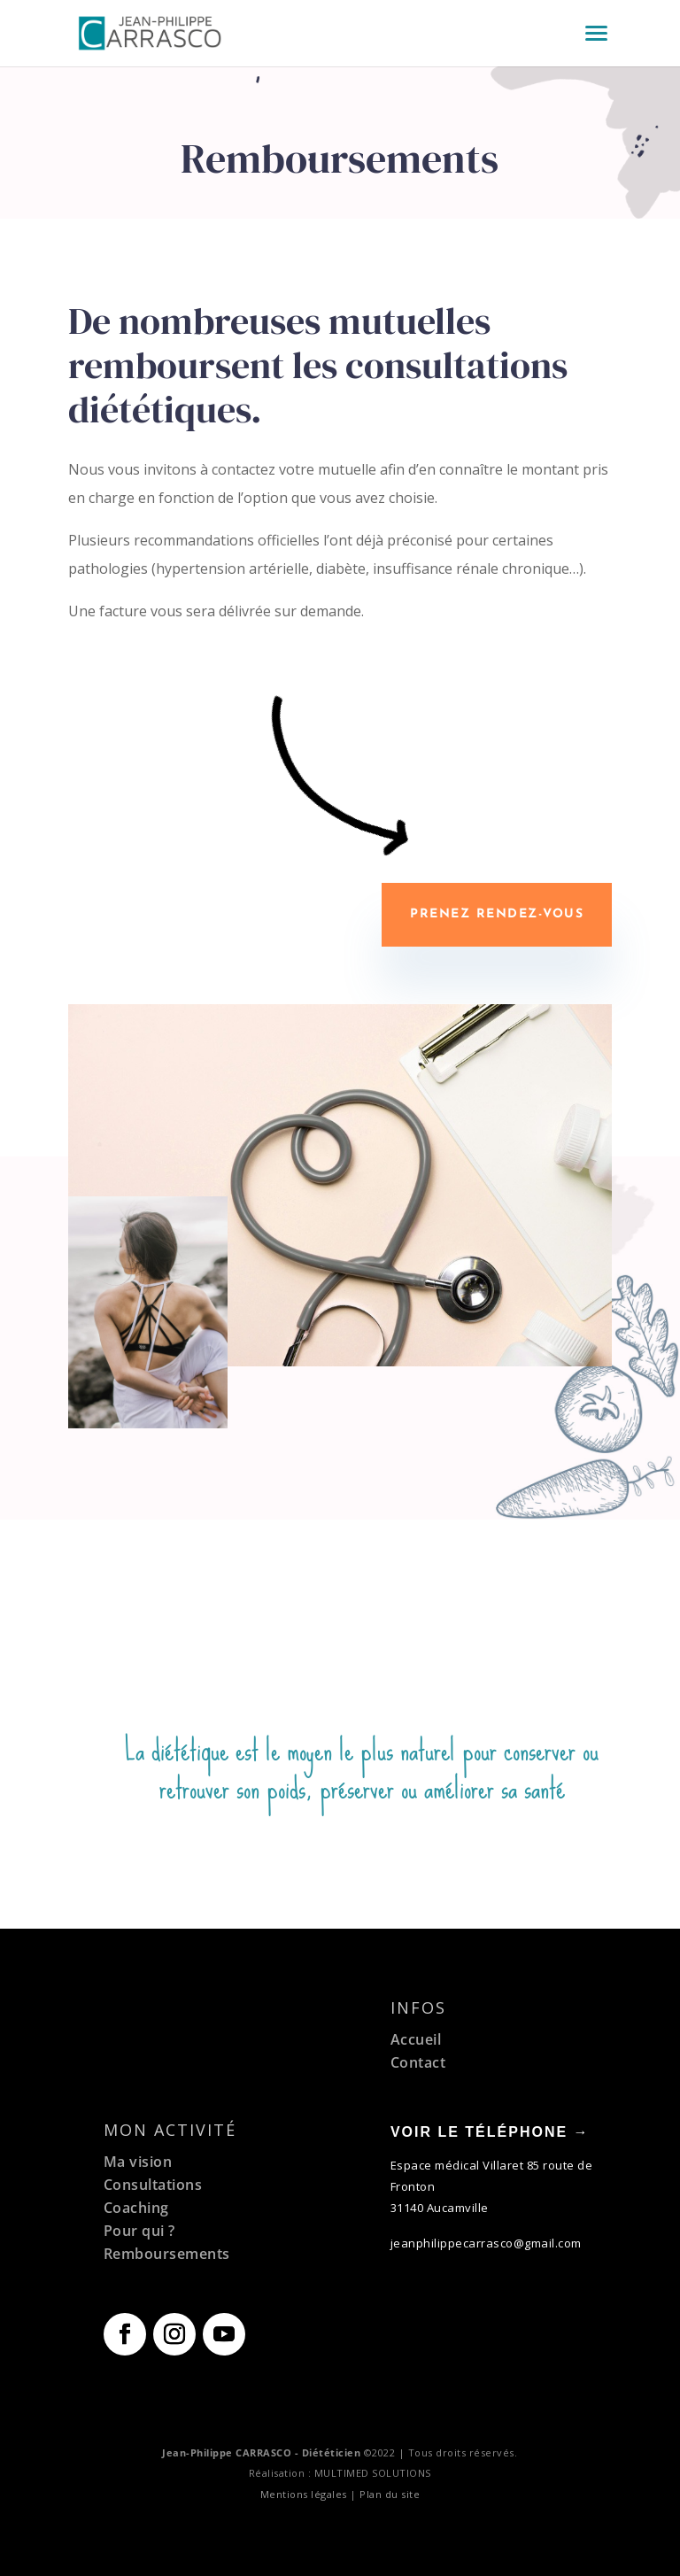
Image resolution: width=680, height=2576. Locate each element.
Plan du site (389, 2494)
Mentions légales (303, 2494)
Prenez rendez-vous (496, 914)
